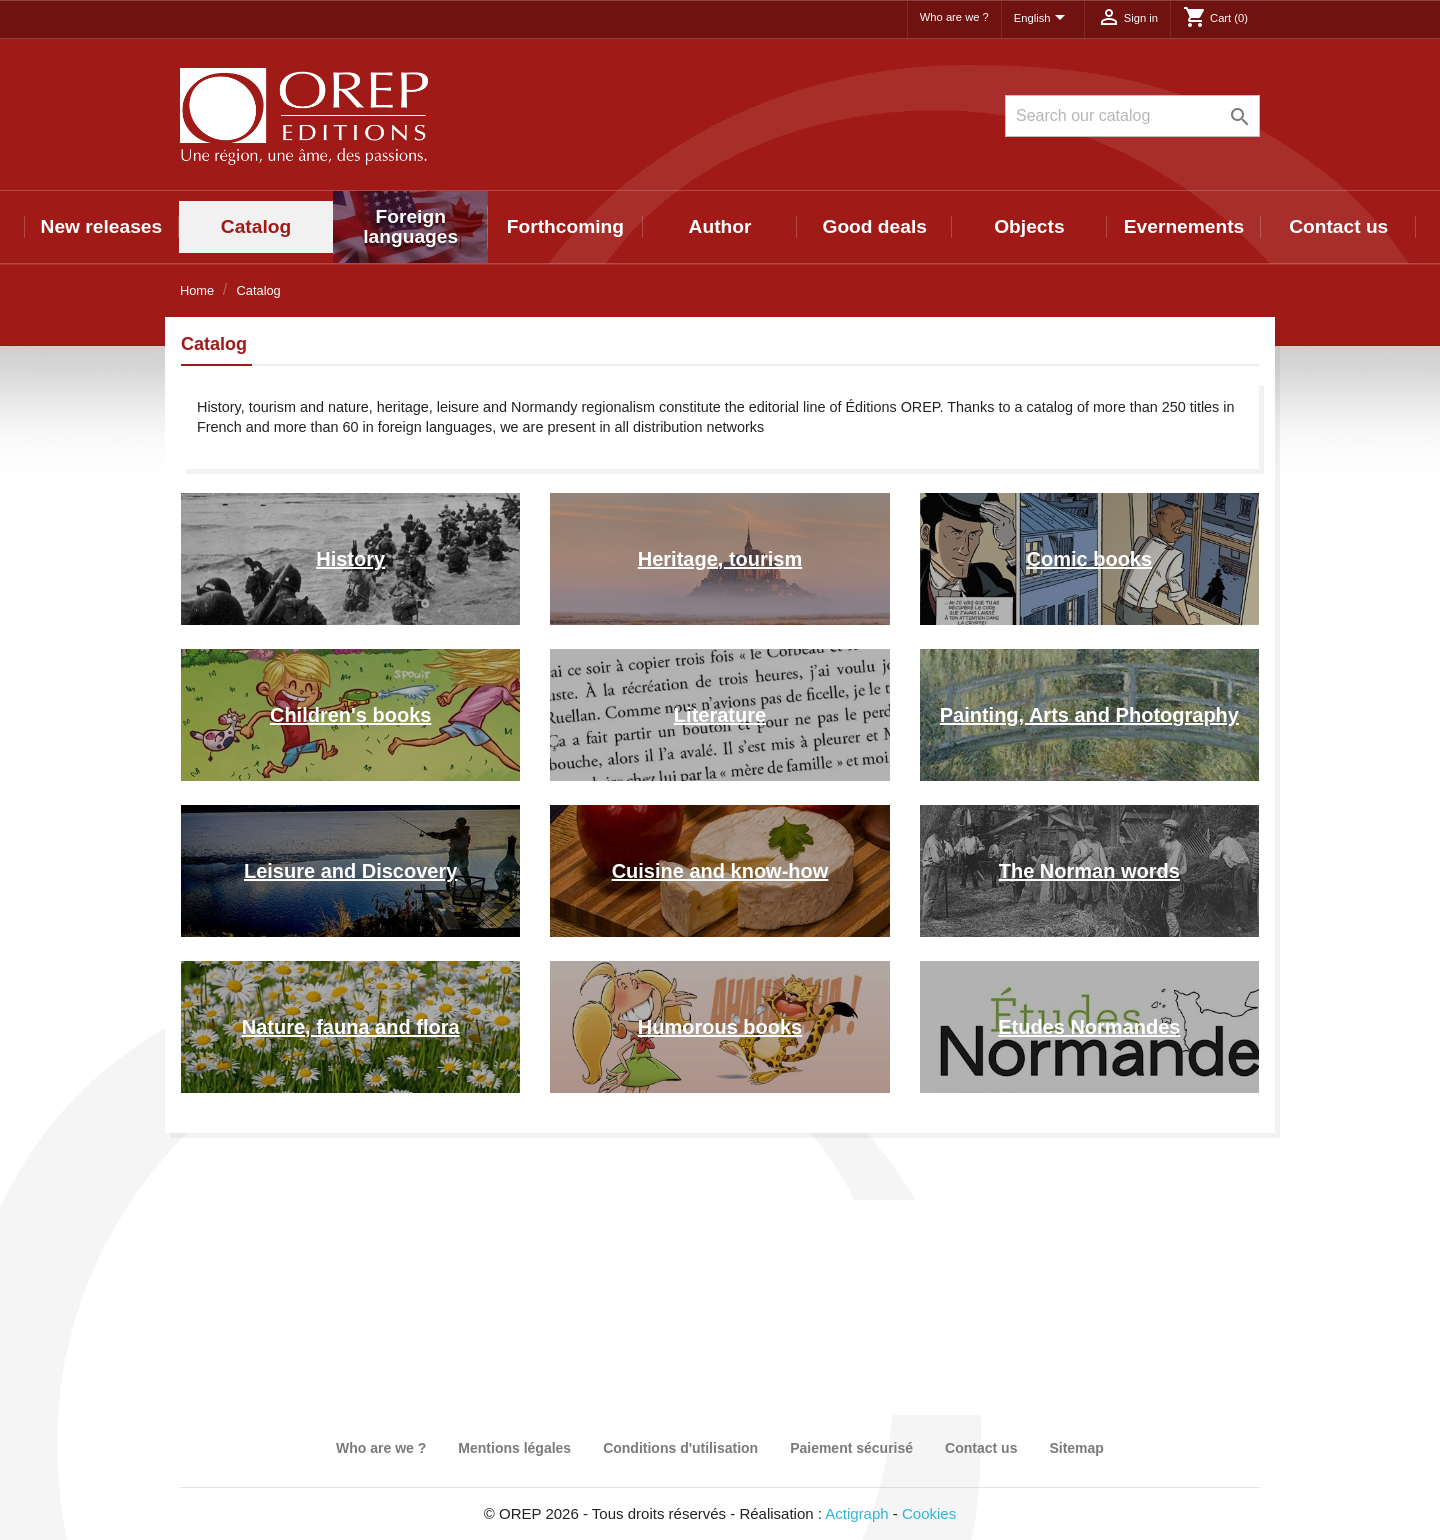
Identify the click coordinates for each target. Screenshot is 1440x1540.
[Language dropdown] (1043, 19)
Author (720, 226)
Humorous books (720, 1027)
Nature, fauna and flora (351, 1027)
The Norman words (1089, 871)
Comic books (1090, 559)
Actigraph (856, 1513)
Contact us (1338, 226)
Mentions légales (514, 1448)
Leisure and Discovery (350, 871)
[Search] (1132, 116)
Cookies (929, 1513)
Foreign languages (410, 226)
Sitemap (1076, 1448)
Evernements (1184, 226)
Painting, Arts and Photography (1089, 715)
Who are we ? (954, 17)
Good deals (874, 226)
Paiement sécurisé (851, 1448)
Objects (1029, 226)
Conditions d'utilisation (680, 1448)
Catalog (256, 226)
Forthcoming (565, 226)
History (350, 559)
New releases (102, 226)
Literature (720, 715)
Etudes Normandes (1089, 1027)
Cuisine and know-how (720, 871)
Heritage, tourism (720, 559)
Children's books (350, 715)
